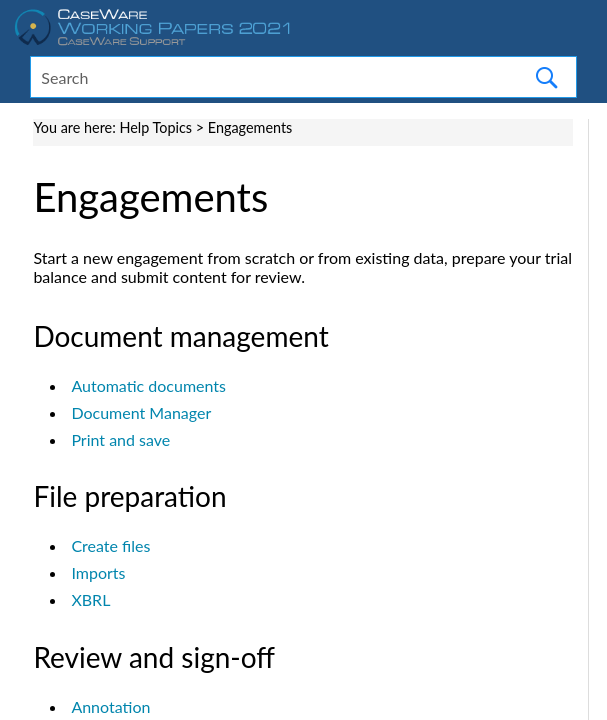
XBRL (90, 599)
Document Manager (141, 412)
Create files (110, 545)
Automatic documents (148, 385)
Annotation (110, 706)
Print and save (120, 439)
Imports (98, 572)
